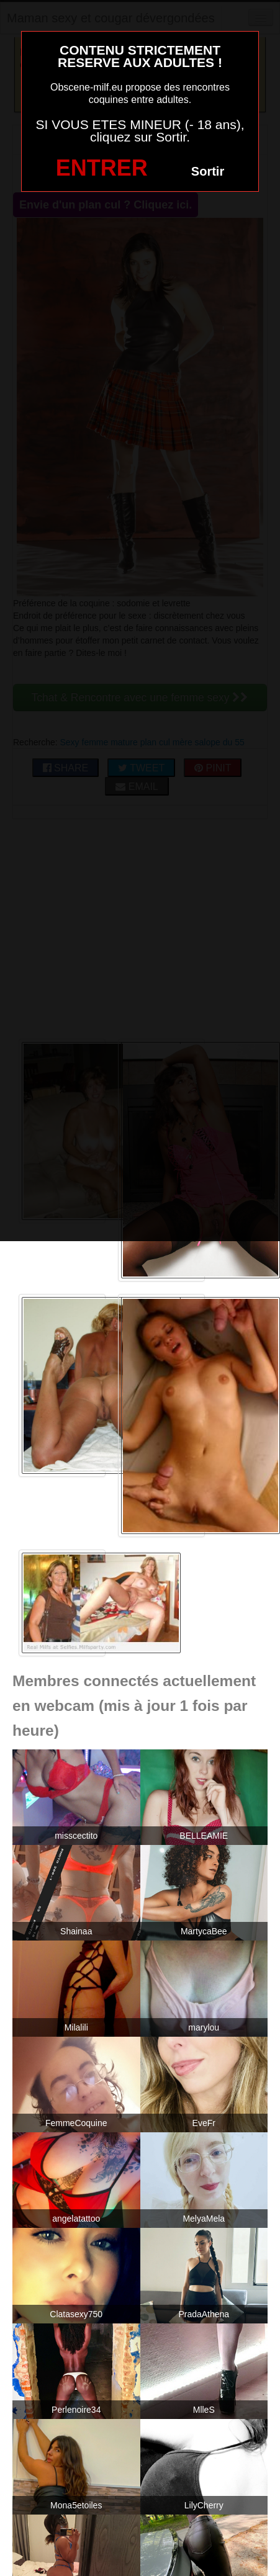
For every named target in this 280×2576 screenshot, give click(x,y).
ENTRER (102, 168)
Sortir (207, 171)
